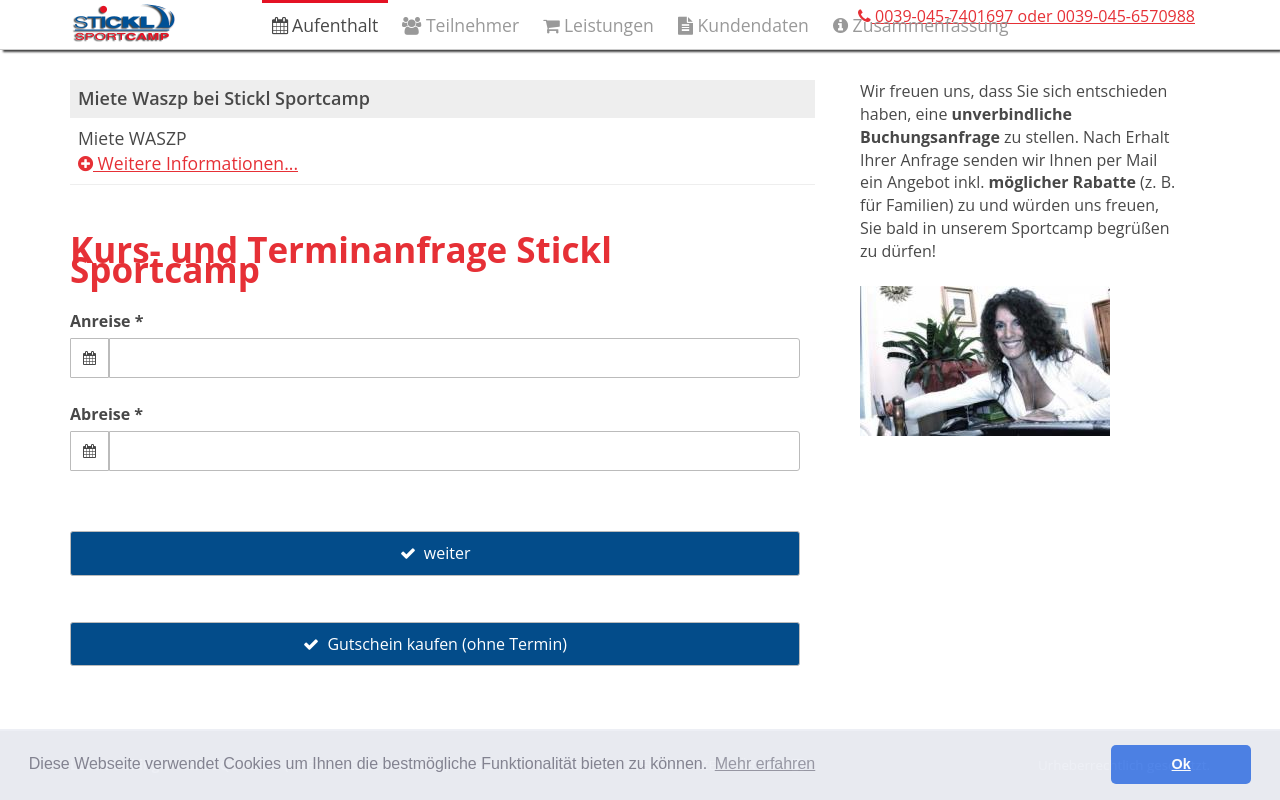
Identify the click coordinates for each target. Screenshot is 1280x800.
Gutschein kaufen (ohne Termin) (435, 644)
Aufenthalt (325, 25)
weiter (435, 553)
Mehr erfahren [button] (765, 763)
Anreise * (106, 321)
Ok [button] (1181, 764)
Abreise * (106, 414)
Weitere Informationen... (188, 163)
